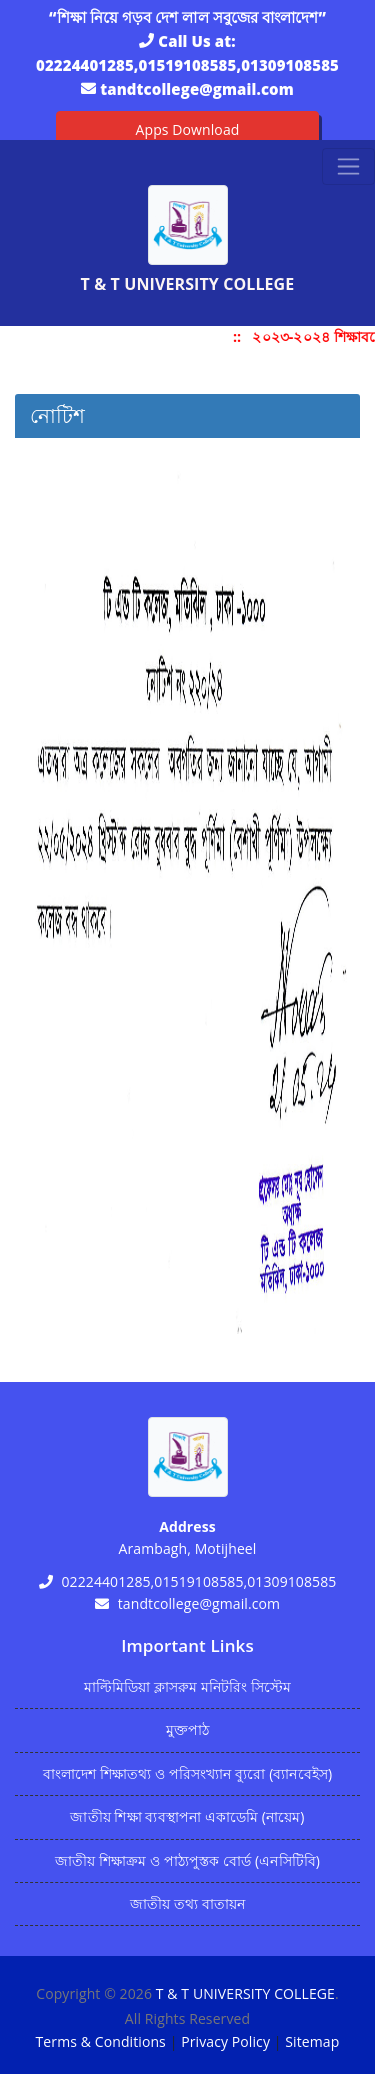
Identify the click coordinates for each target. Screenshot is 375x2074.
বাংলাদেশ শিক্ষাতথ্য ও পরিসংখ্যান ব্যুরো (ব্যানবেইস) (187, 1773)
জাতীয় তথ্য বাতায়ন (187, 1903)
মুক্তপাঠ (187, 1729)
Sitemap (312, 2041)
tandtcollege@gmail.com (197, 89)
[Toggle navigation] (348, 166)
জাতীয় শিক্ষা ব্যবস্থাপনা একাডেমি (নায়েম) (187, 1816)
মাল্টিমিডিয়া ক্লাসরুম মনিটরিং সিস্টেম (188, 1686)
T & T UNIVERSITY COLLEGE (245, 1993)
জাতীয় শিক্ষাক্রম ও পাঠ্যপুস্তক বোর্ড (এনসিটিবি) (187, 1860)
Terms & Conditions (101, 2041)
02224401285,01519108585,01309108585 (187, 65)
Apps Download (188, 129)
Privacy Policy (225, 2041)
